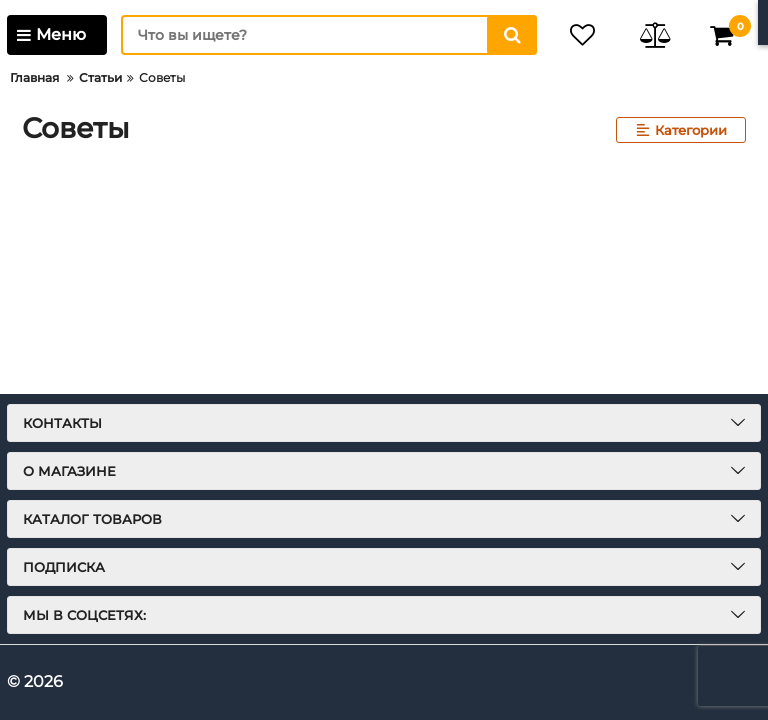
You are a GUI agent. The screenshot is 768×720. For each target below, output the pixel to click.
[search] (329, 35)
